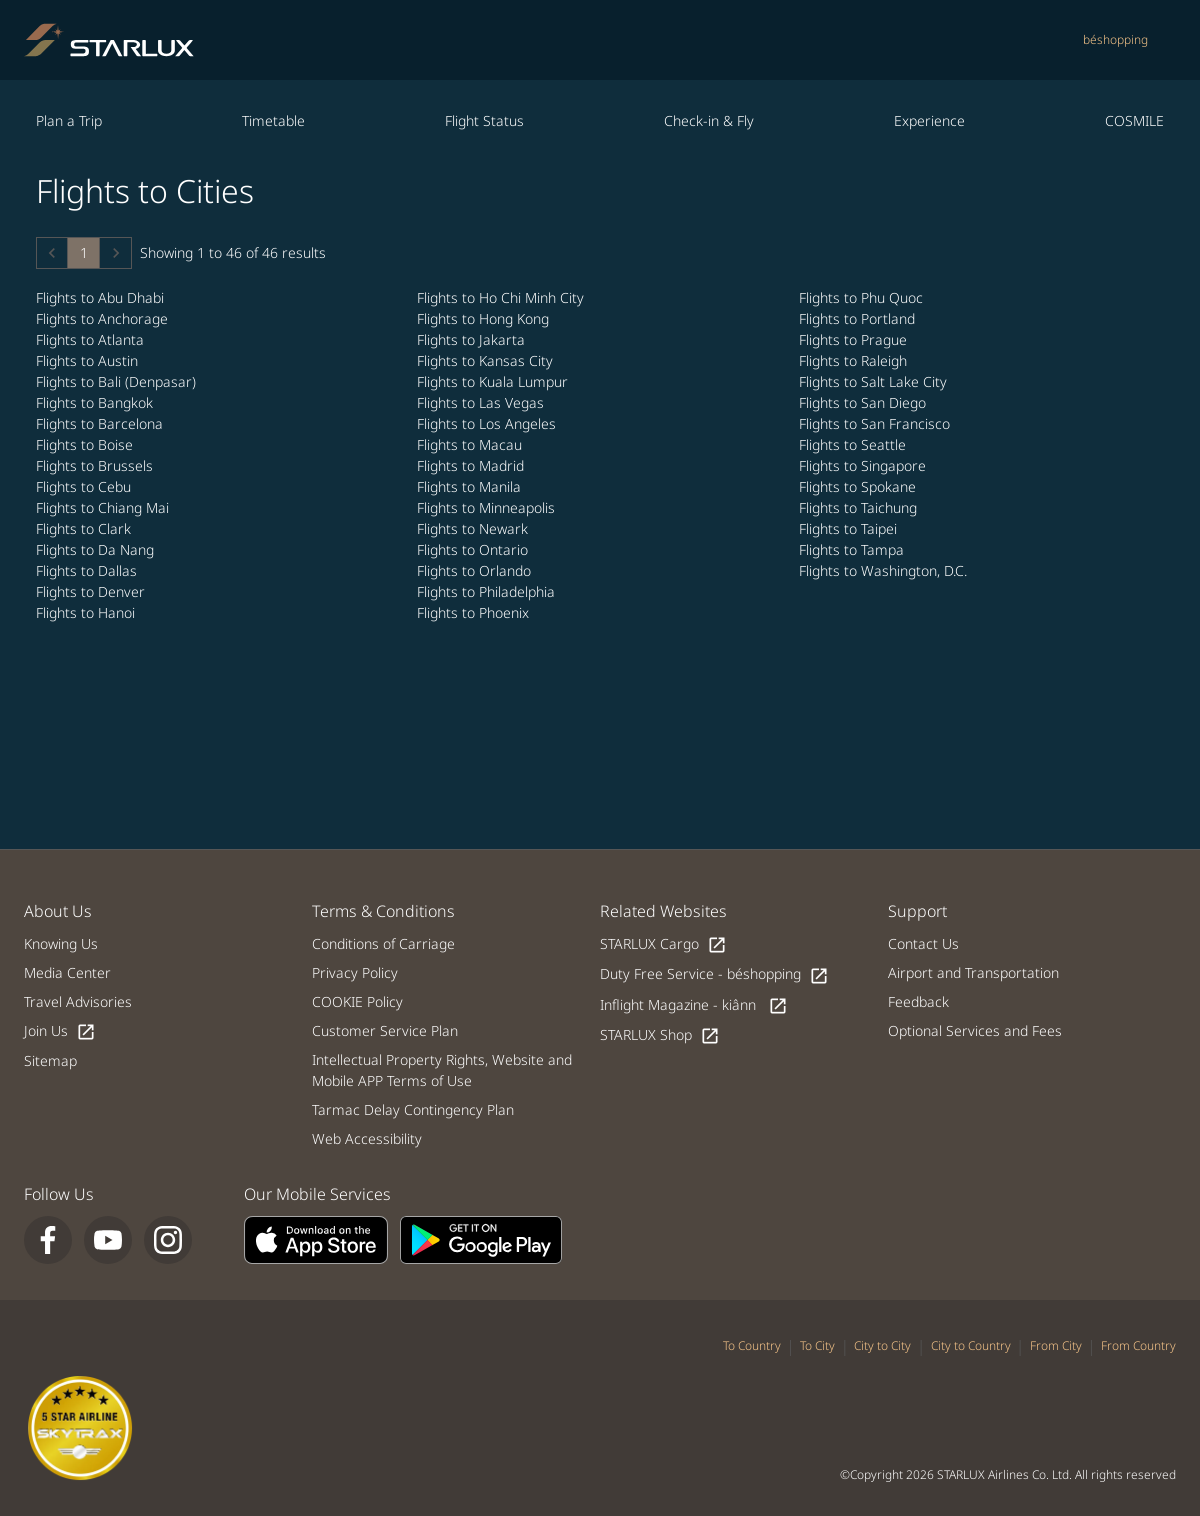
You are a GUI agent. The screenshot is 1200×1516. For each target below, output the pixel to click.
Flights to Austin (89, 360)
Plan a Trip (69, 120)
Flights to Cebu (85, 486)
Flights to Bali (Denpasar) (118, 381)
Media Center (67, 972)
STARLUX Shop (660, 1035)
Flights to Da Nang (97, 549)
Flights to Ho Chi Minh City (502, 297)
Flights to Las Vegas (482, 402)
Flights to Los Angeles (488, 423)
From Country (1138, 1345)
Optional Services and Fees (975, 1030)
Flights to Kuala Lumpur (494, 381)
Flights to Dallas (88, 570)
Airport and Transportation (973, 972)
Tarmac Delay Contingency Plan (413, 1109)
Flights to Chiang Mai (104, 507)
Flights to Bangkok (96, 402)
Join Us (60, 1031)
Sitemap (50, 1060)
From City (1056, 1345)
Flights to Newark (474, 528)
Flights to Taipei (850, 528)
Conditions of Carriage (383, 943)
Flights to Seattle (854, 444)
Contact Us (923, 943)
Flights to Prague (855, 339)
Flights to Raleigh (855, 360)
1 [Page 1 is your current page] (84, 252)
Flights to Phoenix (475, 612)
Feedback (918, 1001)
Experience (929, 120)
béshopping (1115, 39)
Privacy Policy (355, 972)
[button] (52, 253)
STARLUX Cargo (663, 944)
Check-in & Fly (709, 120)
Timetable (273, 120)
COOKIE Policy (357, 1001)
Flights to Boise (86, 444)
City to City (882, 1345)
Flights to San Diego (864, 402)
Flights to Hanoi (87, 612)
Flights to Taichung (860, 507)
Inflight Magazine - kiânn (694, 1005)
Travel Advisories (78, 1001)
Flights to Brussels (96, 465)
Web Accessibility (367, 1138)
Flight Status (484, 120)
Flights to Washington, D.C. (885, 570)
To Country (752, 1345)
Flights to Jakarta (473, 339)
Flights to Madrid (472, 465)
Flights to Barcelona (101, 423)
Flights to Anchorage (104, 318)
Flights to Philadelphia (488, 591)
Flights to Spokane (859, 486)
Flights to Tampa (853, 549)
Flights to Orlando (476, 570)
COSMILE (1134, 120)
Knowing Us (61, 943)
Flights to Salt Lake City (875, 381)
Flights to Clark (85, 528)
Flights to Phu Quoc (863, 297)
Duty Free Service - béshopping (714, 974)
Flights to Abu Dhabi (102, 297)
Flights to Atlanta (92, 339)
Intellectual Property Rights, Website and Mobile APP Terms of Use (442, 1070)
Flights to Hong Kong (485, 318)
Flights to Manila (471, 486)
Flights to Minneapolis (488, 507)
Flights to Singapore (864, 465)
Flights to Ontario (474, 549)
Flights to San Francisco (876, 423)
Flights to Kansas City (487, 360)
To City (817, 1345)
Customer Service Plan (385, 1030)
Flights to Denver (92, 591)
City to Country (971, 1345)
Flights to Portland (859, 318)
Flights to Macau (471, 444)
